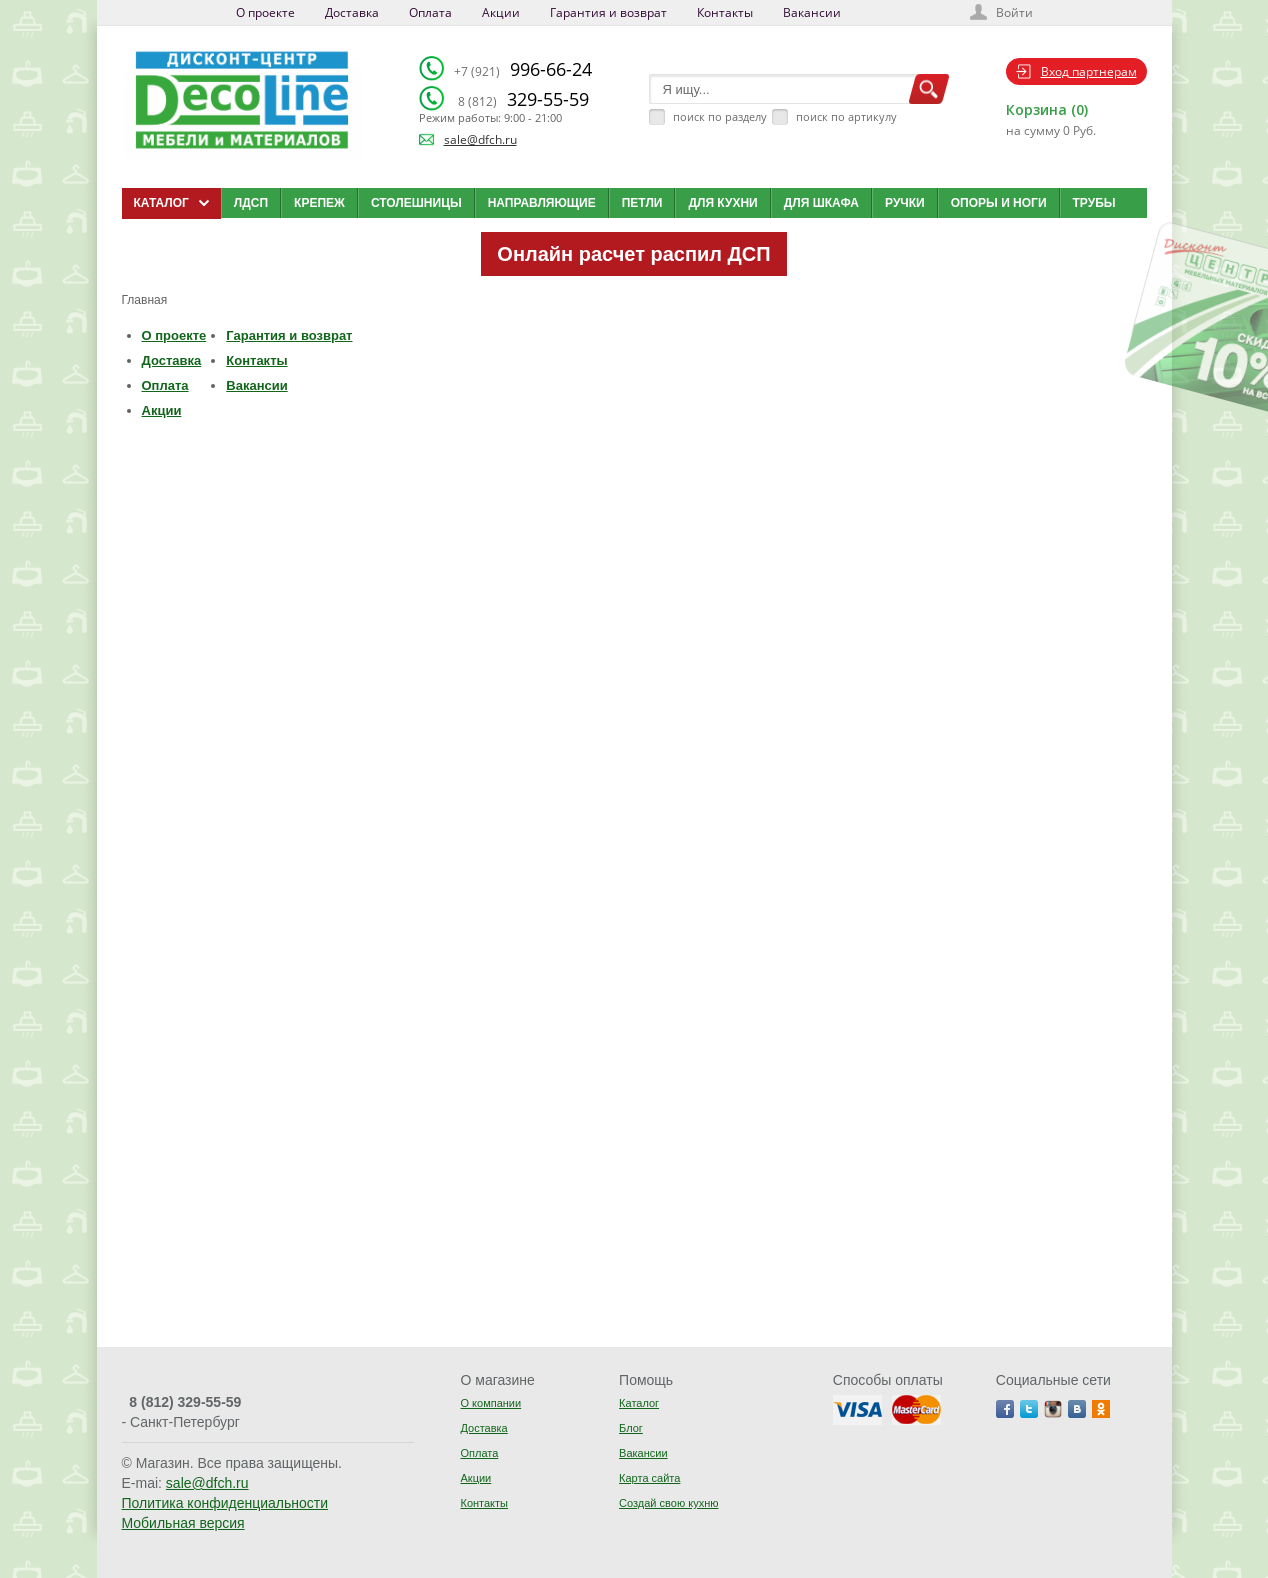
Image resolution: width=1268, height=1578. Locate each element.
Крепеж (319, 203)
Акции (501, 12)
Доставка (352, 12)
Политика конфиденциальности (225, 1503)
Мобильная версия (183, 1523)
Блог (631, 1428)
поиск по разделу (720, 116)
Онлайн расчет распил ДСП (633, 254)
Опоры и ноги (999, 203)
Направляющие (542, 203)
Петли (642, 203)
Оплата (430, 12)
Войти (1014, 12)
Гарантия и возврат (608, 12)
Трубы (1094, 203)
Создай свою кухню (668, 1503)
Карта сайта (649, 1478)
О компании (490, 1403)
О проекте (265, 12)
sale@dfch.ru (480, 139)
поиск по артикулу (846, 116)
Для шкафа (821, 203)
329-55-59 (523, 99)
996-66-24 (523, 69)
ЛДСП (251, 203)
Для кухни (722, 203)
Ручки (905, 203)
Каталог (639, 1403)
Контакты (725, 12)
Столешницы (416, 203)
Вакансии (812, 12)
